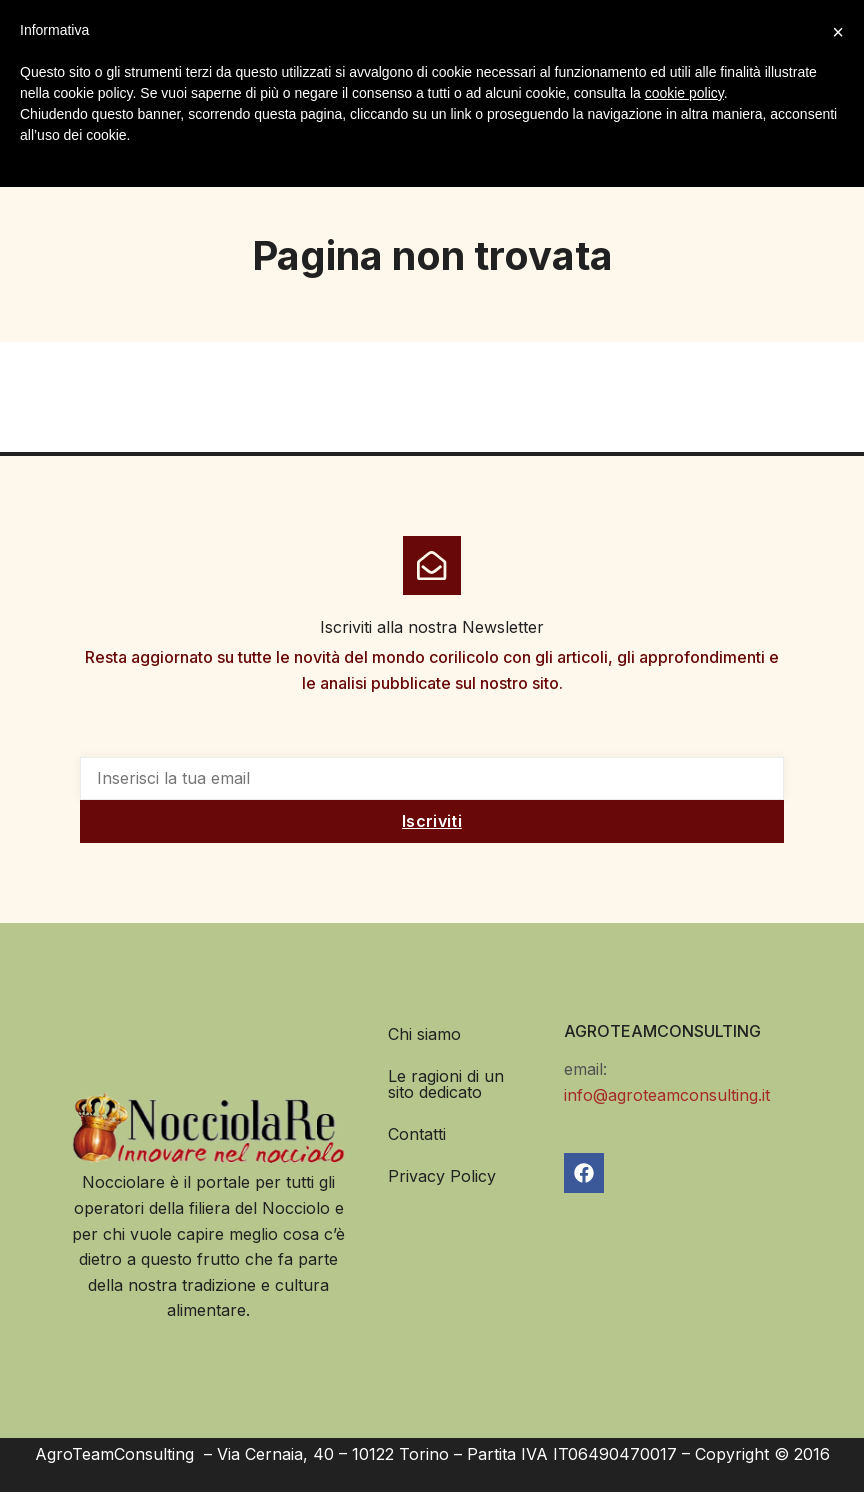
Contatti (417, 1139)
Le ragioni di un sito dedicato (446, 1089)
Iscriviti (432, 827)
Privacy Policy (442, 1181)
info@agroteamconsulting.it (667, 1100)
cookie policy (684, 93)
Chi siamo (424, 1039)
